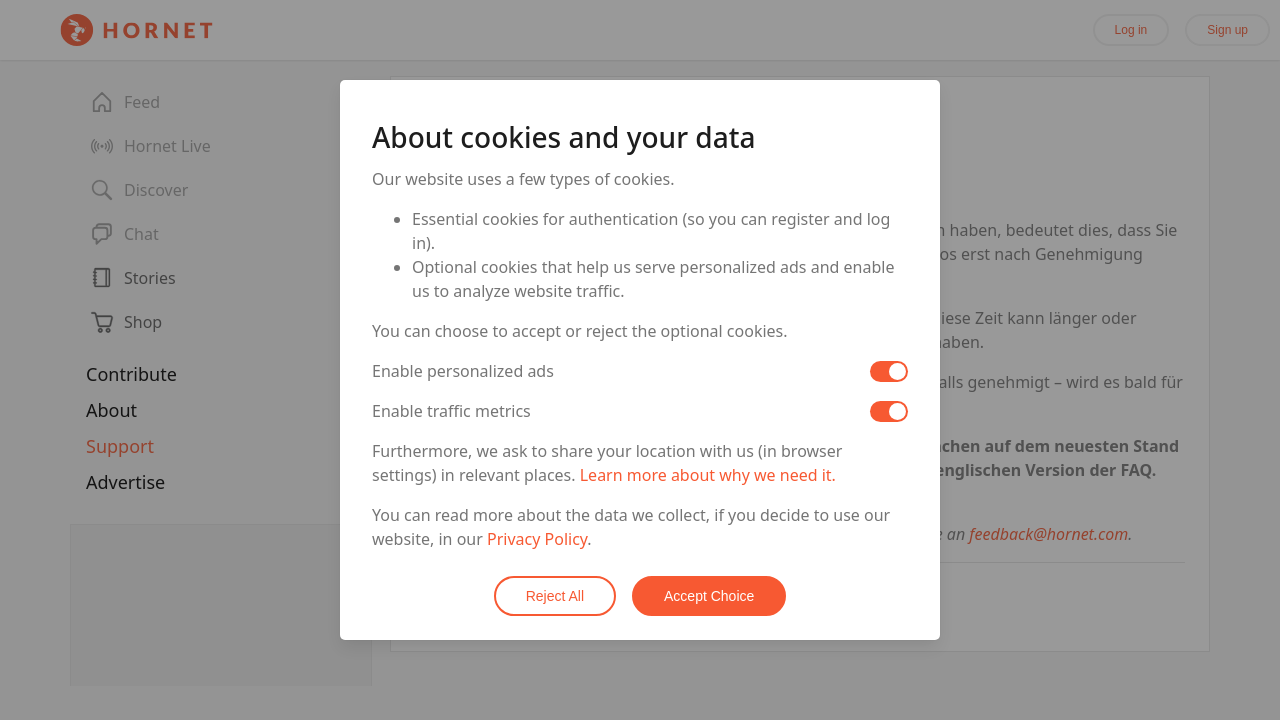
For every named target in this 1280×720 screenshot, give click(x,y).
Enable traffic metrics (451, 411)
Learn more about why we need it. (708, 475)
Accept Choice (709, 596)
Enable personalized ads (463, 371)
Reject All (555, 596)
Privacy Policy (537, 539)
